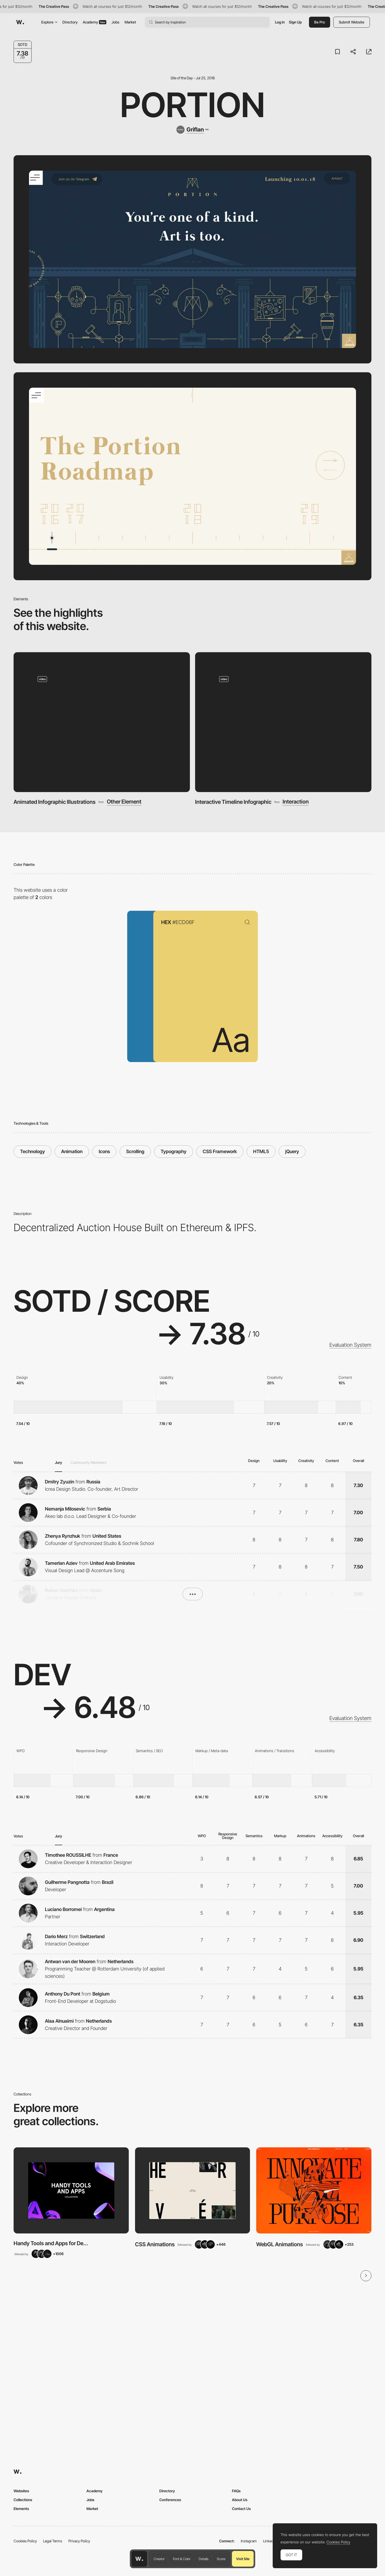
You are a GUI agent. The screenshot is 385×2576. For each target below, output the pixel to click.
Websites (21, 2491)
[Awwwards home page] (139, 2559)
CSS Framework (220, 1151)
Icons (104, 1151)
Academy (94, 22)
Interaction (296, 802)
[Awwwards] (20, 22)
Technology (32, 1151)
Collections (23, 2499)
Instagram (249, 2541)
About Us (239, 2499)
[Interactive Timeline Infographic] (283, 722)
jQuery (292, 1151)
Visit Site (242, 2559)
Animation (72, 1151)
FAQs (236, 2491)
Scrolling (135, 1151)
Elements (21, 2508)
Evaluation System (350, 1344)
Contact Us (241, 2508)
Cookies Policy (25, 2541)
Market (130, 22)
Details (203, 2559)
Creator (159, 2559)
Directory (70, 22)
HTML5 (261, 1151)
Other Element (124, 802)
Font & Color (181, 2559)
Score (221, 2559)
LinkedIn (269, 2541)
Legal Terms (52, 2541)
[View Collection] (71, 2190)
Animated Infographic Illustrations (55, 802)
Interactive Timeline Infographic (233, 802)
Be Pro (319, 22)
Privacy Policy (79, 2541)
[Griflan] (192, 129)
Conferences (170, 2499)
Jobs (115, 22)
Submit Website (351, 22)
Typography (173, 1151)
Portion (192, 104)
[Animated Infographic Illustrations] (101, 722)
